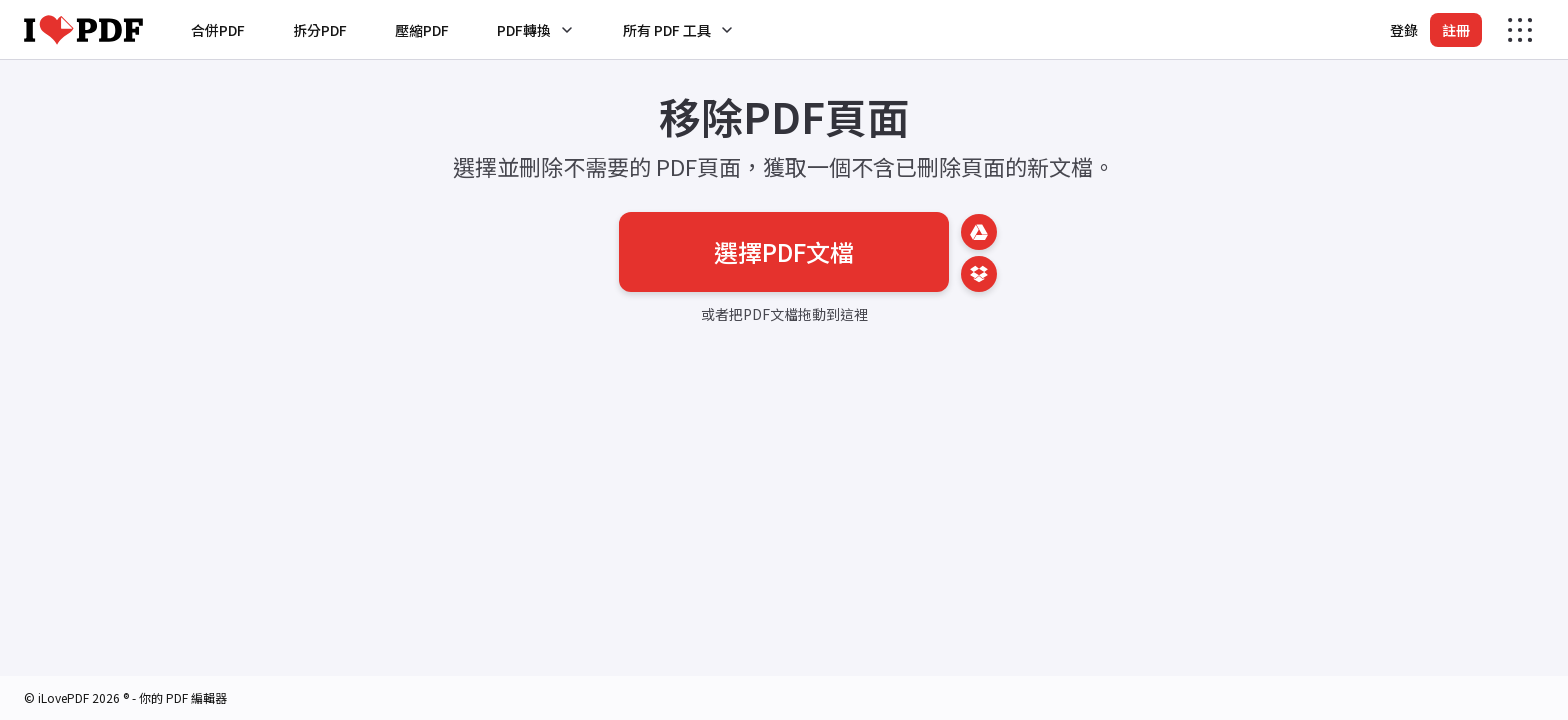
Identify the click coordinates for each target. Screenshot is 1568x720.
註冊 (1456, 30)
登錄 (1404, 30)
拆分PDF (320, 30)
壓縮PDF (422, 30)
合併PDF (218, 30)
